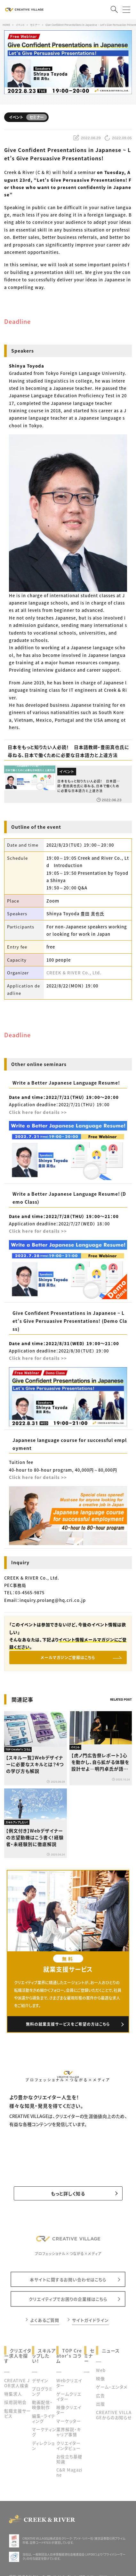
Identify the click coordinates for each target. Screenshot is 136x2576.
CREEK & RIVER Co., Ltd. (73, 973)
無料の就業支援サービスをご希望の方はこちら (68, 2024)
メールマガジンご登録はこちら (68, 1657)
